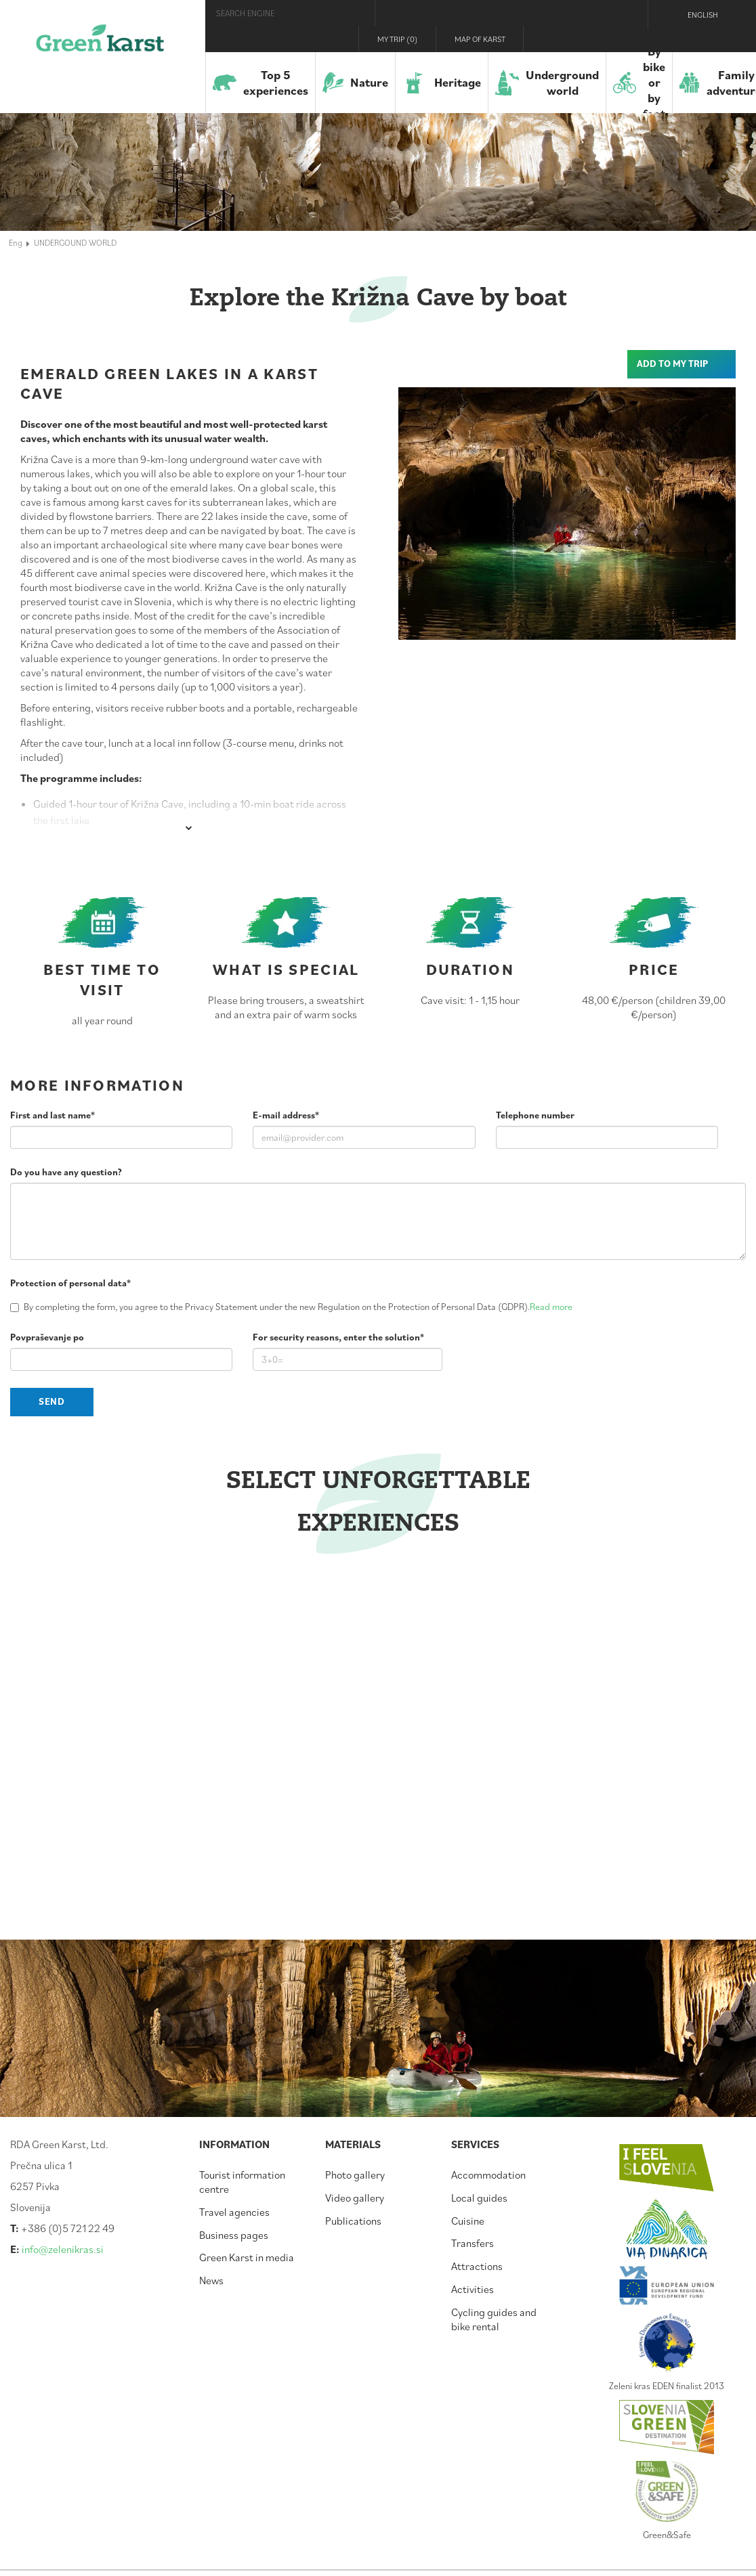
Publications (353, 2220)
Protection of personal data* (70, 1283)
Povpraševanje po (47, 1337)
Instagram (596, 38)
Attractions (477, 2266)
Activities (472, 2289)
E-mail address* (286, 1115)
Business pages (233, 2235)
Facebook (570, 38)
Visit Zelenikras (544, 38)
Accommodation (488, 2174)
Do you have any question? (66, 1172)
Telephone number (535, 1115)
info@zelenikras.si (63, 2249)
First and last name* (52, 1115)
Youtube (625, 38)
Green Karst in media (246, 2257)
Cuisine (467, 2220)
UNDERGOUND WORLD (75, 242)
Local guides (479, 2197)
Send (52, 1401)
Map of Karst (480, 39)
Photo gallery (355, 2174)
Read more (551, 1307)
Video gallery (354, 2197)
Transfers (472, 2243)
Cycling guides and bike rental (494, 2319)
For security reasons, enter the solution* (338, 1337)
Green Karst (100, 44)
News (211, 2280)
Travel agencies (234, 2212)
